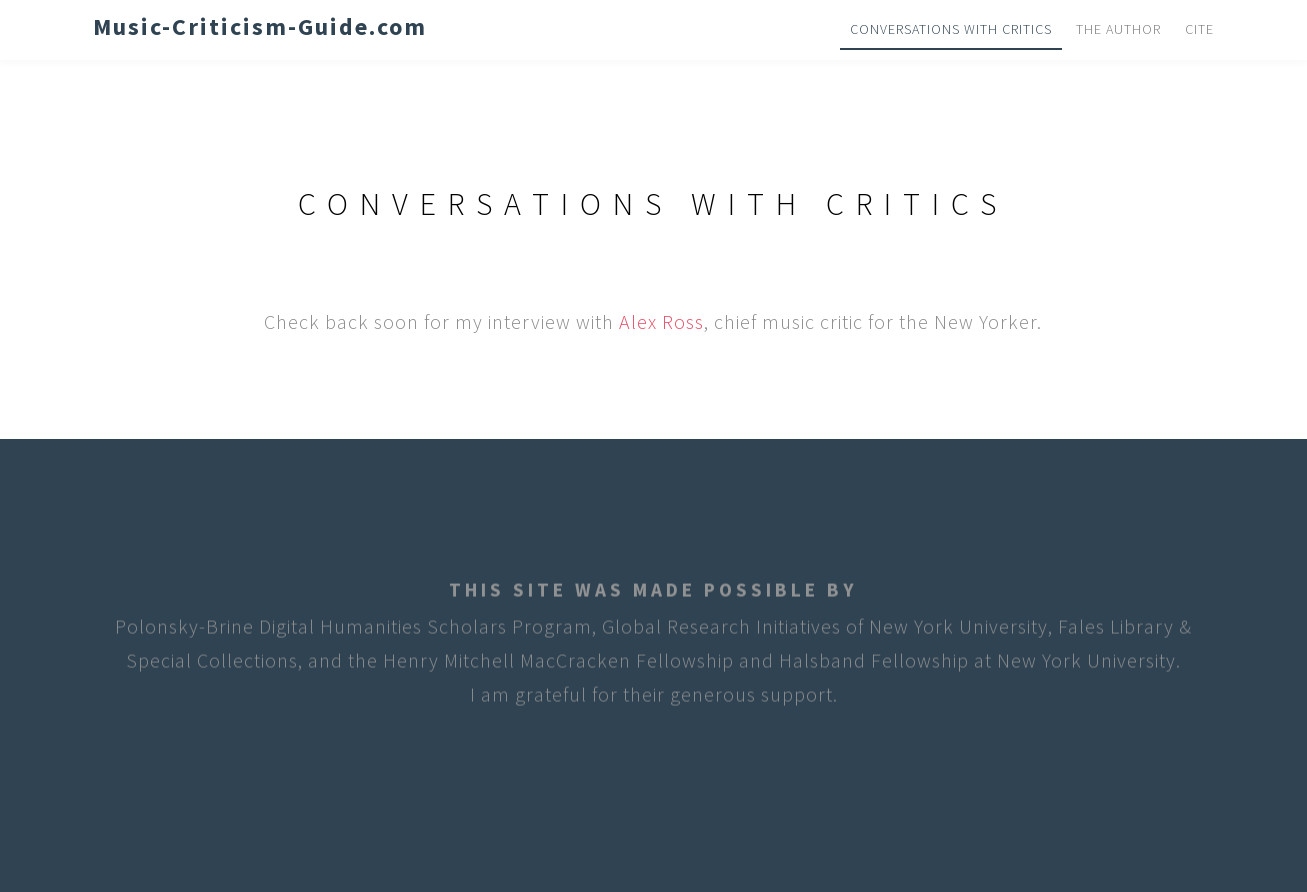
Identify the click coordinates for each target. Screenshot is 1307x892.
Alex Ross (661, 321)
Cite (1199, 29)
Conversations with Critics (951, 29)
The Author (1118, 29)
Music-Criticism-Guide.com (260, 26)
